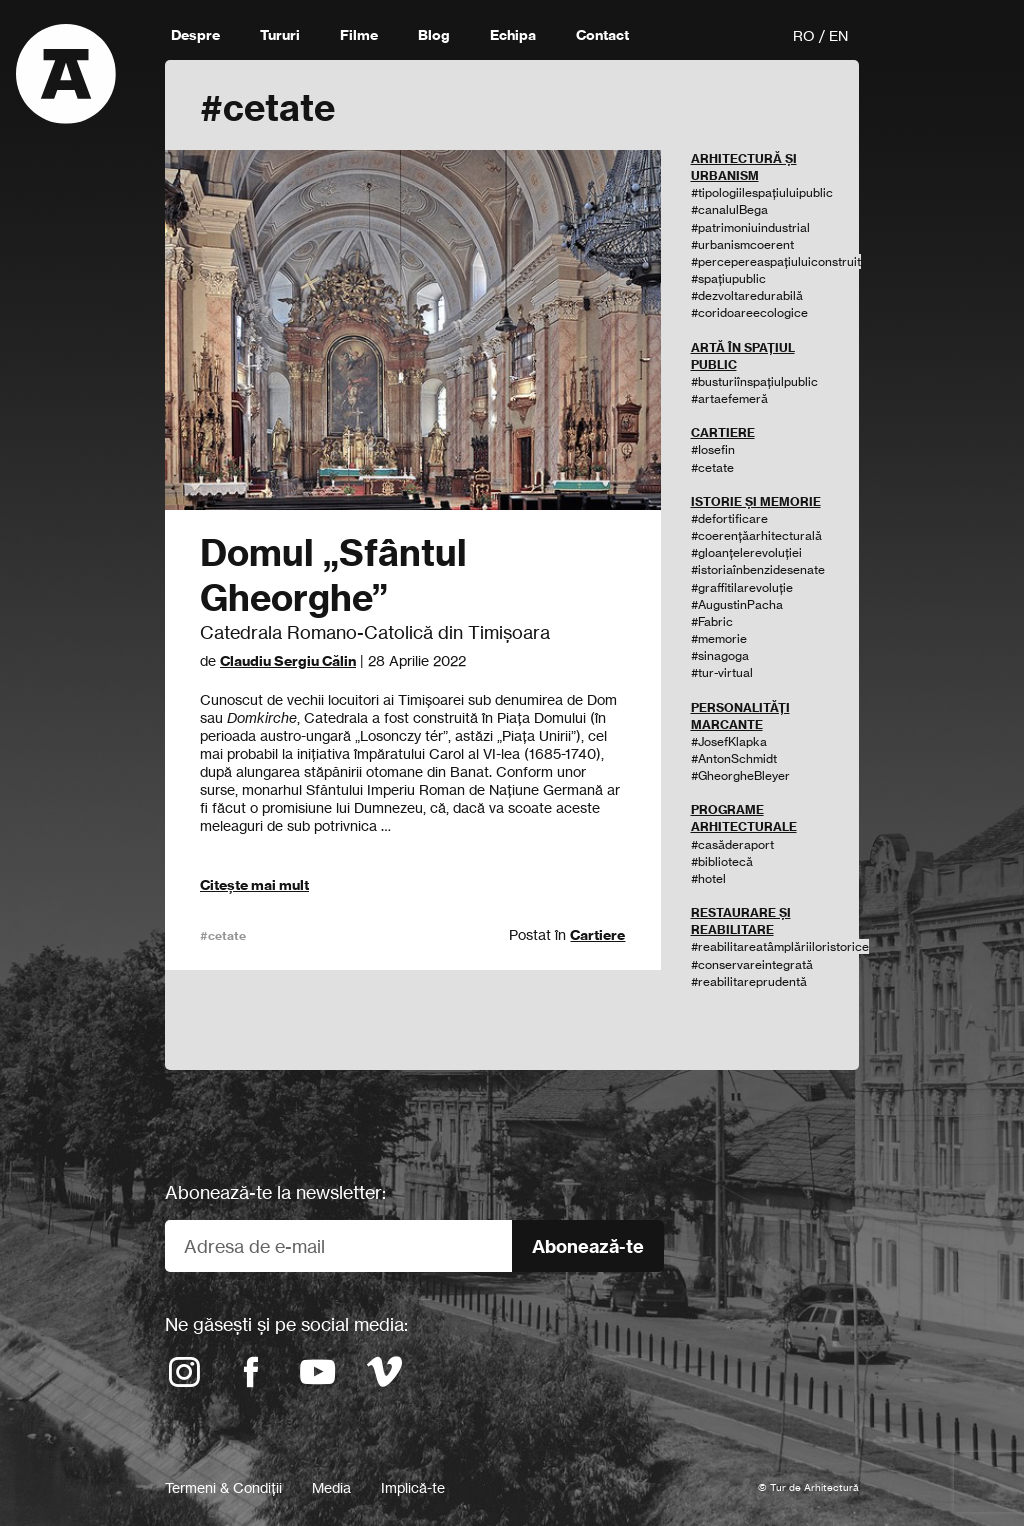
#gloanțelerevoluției (746, 552)
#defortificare (729, 518)
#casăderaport (732, 844)
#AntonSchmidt (734, 758)
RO (804, 35)
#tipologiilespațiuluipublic (762, 192)
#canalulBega (729, 209)
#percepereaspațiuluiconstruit (776, 261)
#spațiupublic (728, 278)
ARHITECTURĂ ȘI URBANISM (744, 167)
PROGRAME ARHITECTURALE (744, 818)
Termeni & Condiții (223, 1487)
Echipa (513, 35)
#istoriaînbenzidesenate (758, 569)
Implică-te (413, 1487)
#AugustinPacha (737, 604)
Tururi (280, 35)
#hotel (708, 878)
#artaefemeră (729, 398)
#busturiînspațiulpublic (754, 381)
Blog (434, 35)
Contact (602, 35)
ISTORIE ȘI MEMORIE (756, 501)
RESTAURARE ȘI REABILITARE (741, 921)
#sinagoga (720, 655)
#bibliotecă (722, 861)
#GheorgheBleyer (740, 775)
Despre (195, 35)
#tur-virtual (722, 672)
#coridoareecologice (749, 312)
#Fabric (712, 621)
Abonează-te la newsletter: (275, 1192)
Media (331, 1487)
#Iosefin (713, 449)
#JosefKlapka (729, 741)
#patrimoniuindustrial (750, 227)
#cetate (223, 935)
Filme (359, 35)
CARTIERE (723, 432)
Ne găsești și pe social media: (286, 1324)
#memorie (719, 638)
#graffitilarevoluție (742, 587)
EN (838, 35)
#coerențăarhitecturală (756, 535)
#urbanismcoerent (742, 244)
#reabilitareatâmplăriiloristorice (780, 946)
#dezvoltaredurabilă (747, 295)
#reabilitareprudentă (749, 981)
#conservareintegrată (752, 964)
